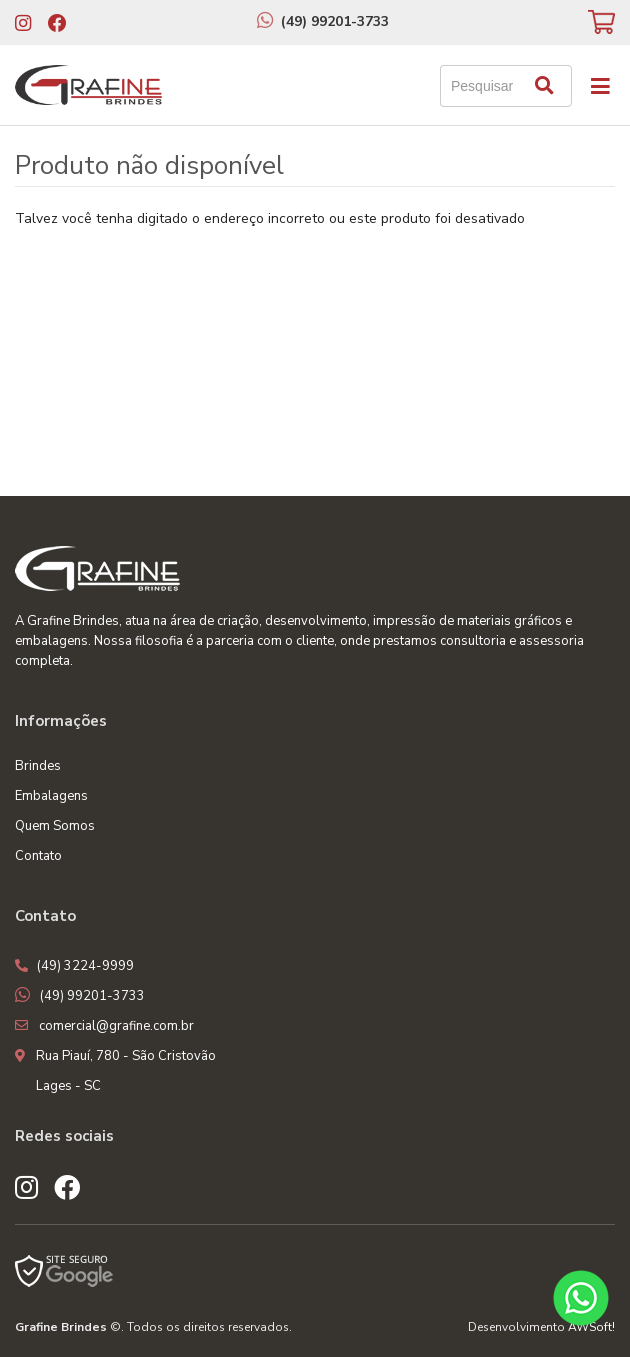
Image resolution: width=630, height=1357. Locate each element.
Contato (38, 856)
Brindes (38, 766)
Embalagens (51, 796)
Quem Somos (55, 826)
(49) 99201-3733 (335, 21)
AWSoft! (591, 1327)
